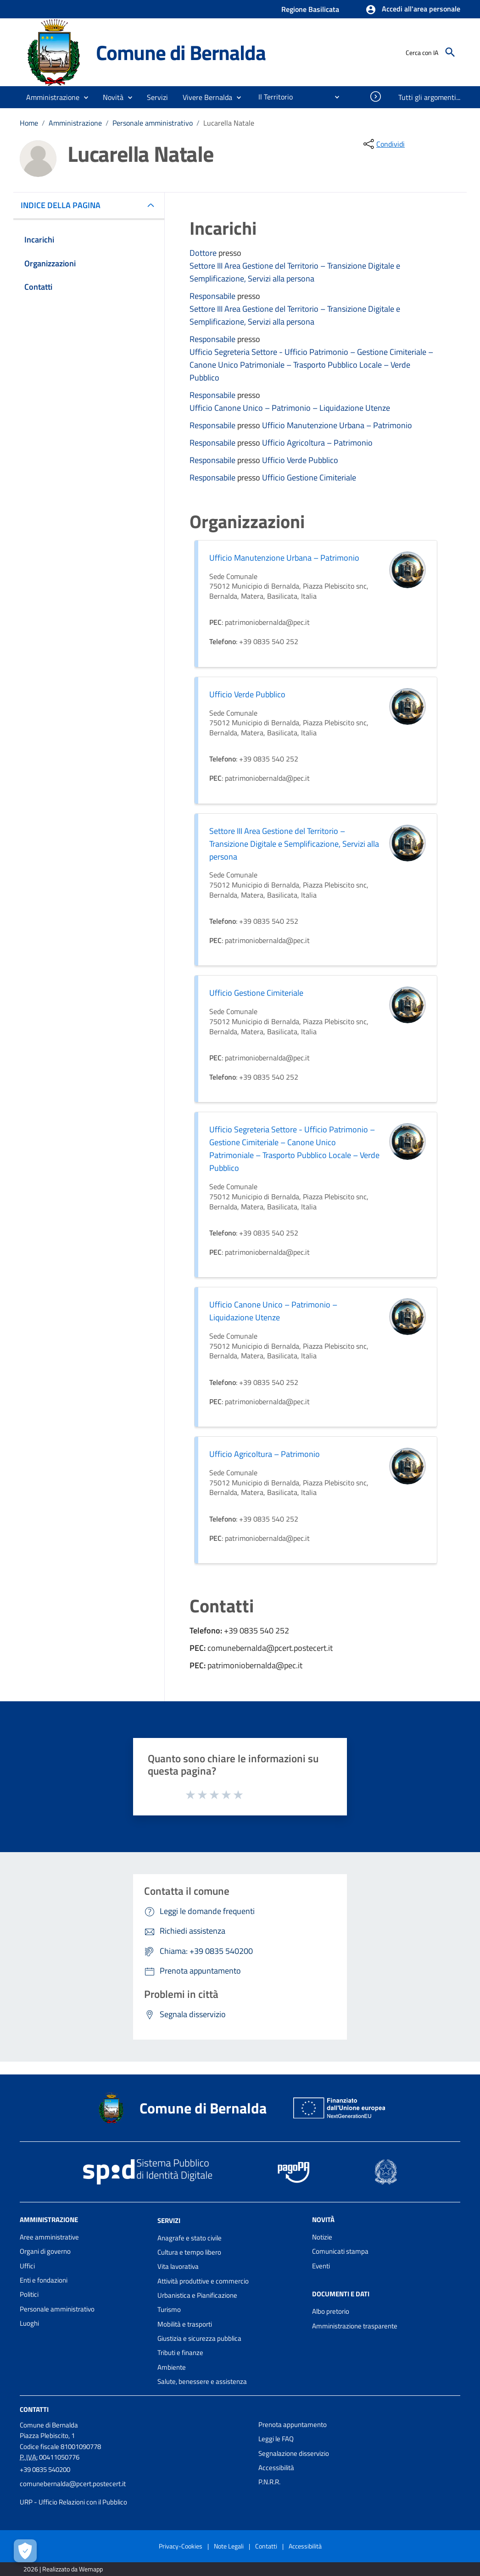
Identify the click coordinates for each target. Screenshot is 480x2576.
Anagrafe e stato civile (189, 2238)
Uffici (27, 2266)
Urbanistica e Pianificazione (197, 2295)
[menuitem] (272, 96)
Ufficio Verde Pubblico (300, 460)
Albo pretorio (330, 2311)
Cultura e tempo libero (189, 2252)
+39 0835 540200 (45, 2469)
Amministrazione (75, 122)
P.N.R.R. (269, 2482)
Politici (29, 2294)
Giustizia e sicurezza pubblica (199, 2338)
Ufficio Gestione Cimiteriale (309, 477)
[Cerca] (450, 52)
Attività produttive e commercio (203, 2281)
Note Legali (229, 2546)
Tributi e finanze (180, 2352)
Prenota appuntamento (292, 2424)
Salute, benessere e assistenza (202, 2381)
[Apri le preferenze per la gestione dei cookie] (25, 2550)
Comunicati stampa (340, 2251)
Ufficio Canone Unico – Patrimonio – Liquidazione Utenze (290, 408)
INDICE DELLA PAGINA (64, 205)
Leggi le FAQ (276, 2438)
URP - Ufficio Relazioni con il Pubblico (73, 2502)
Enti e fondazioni (43, 2280)
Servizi (168, 2220)
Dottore (204, 253)
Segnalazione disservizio (293, 2453)
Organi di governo (45, 2251)
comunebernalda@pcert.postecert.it (73, 2483)
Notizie (322, 2237)
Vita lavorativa (178, 2266)
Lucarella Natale (228, 122)
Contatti (34, 2409)
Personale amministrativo (152, 122)
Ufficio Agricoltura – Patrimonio (317, 442)
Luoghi (29, 2323)
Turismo (169, 2309)
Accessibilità (276, 2467)
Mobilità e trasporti (184, 2324)
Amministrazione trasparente (354, 2326)
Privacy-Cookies (180, 2546)
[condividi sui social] (383, 144)
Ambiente (171, 2367)
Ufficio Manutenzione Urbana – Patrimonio (337, 425)
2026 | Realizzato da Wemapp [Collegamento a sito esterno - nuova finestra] (63, 2569)
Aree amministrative (49, 2237)
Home (29, 122)
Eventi (321, 2266)
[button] (412, 9)
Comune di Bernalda (180, 52)
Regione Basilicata (310, 9)
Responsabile (213, 296)
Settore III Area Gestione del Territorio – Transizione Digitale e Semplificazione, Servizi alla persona (295, 272)
